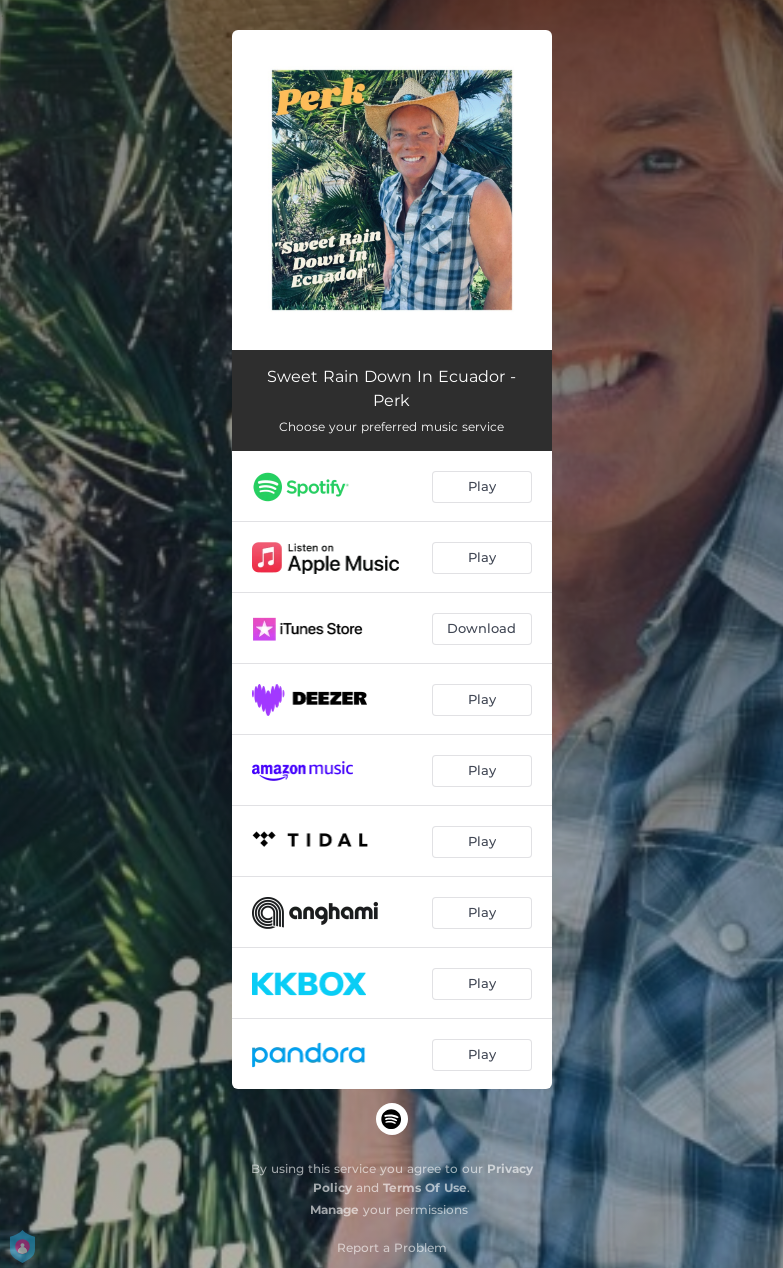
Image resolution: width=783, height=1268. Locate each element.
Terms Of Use (425, 1187)
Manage (334, 1209)
